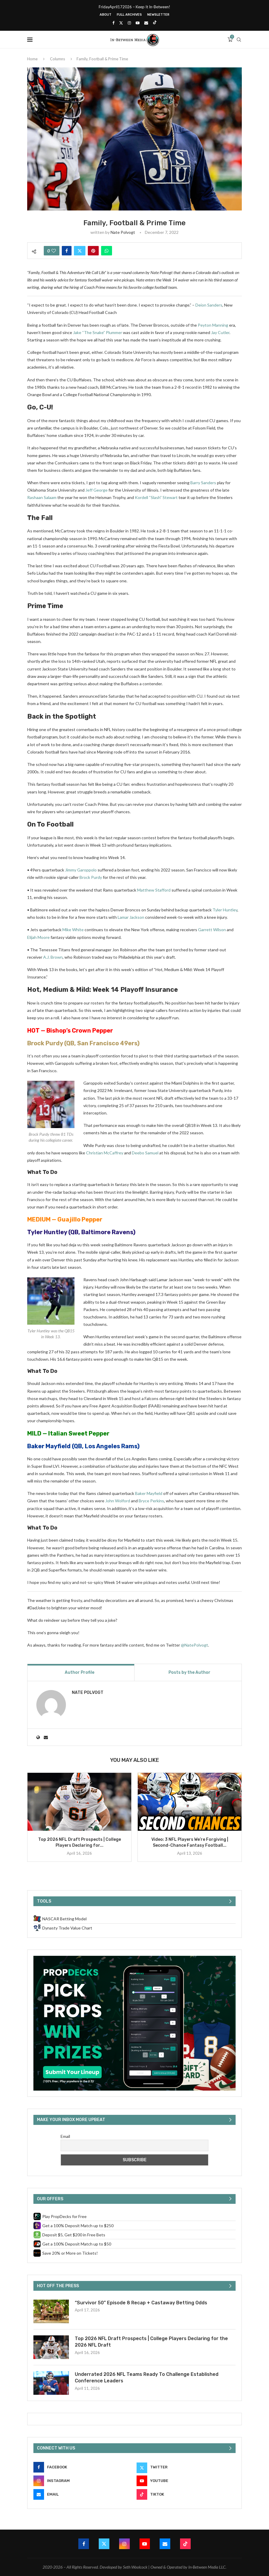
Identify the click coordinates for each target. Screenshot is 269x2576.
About (105, 15)
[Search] (239, 39)
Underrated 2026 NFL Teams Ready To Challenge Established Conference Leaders (147, 2377)
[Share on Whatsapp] (106, 250)
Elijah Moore (38, 937)
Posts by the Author (189, 1672)
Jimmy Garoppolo (81, 869)
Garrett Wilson (212, 929)
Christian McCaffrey (104, 1152)
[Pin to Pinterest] (93, 250)
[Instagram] (129, 22)
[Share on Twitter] (79, 250)
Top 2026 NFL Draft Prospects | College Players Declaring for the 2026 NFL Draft (151, 2342)
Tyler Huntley (225, 909)
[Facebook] (113, 22)
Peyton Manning (213, 325)
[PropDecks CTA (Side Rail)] (134, 1958)
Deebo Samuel (145, 1152)
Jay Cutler (220, 332)
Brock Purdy (91, 877)
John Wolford (117, 1500)
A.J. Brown (53, 957)
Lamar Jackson (131, 917)
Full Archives (129, 15)
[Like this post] (53, 250)
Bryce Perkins (151, 1500)
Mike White (73, 929)
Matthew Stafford (154, 889)
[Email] (146, 22)
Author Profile (79, 1672)
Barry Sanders (203, 482)
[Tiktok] (155, 22)
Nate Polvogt (123, 232)
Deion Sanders (208, 304)
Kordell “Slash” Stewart (156, 497)
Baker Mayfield (49, 1446)
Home (32, 58)
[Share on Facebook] (67, 250)
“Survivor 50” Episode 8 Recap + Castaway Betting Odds (141, 2303)
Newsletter (158, 15)
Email (65, 2136)
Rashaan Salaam (41, 497)
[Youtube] (138, 22)
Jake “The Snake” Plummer (97, 332)
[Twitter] (121, 22)
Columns (57, 58)
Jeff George (96, 489)
